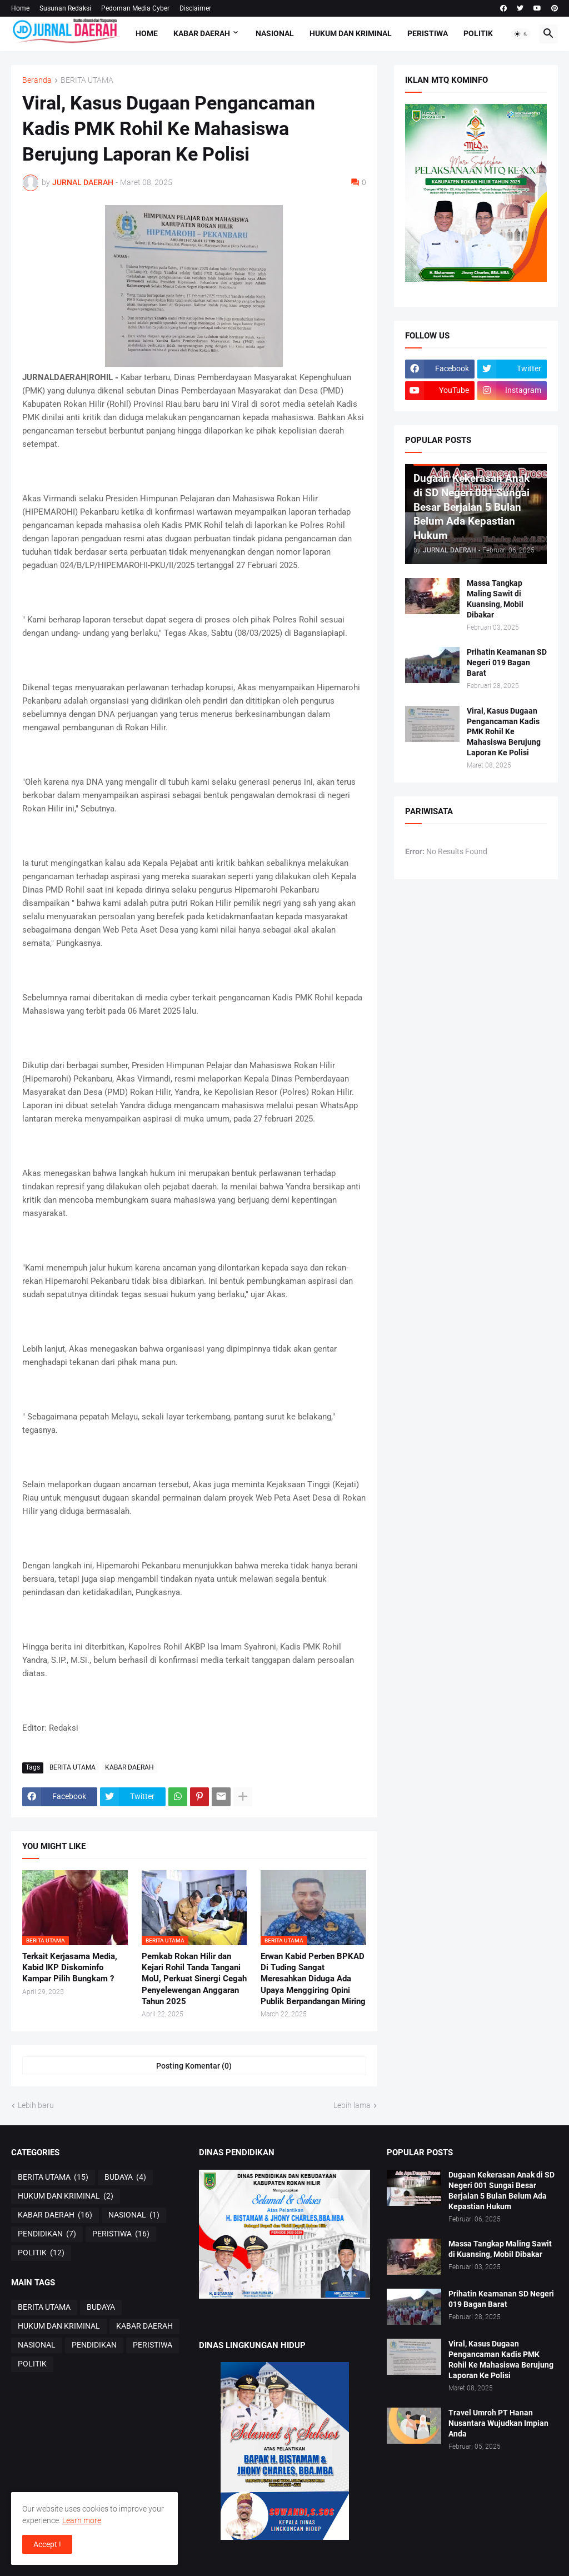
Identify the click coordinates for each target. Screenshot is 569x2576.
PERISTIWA (427, 33)
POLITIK (478, 33)
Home (20, 8)
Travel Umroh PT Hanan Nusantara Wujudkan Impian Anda (498, 2423)
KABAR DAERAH (201, 33)
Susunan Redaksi (65, 8)
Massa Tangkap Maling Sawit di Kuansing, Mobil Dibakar (495, 599)
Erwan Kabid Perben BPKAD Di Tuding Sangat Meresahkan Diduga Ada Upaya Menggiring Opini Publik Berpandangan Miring (313, 1978)
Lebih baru (36, 2105)
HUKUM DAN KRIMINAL (351, 33)
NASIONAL (275, 33)
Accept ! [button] (47, 2544)
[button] (521, 33)
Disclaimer (195, 8)
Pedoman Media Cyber (135, 8)
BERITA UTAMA (87, 80)
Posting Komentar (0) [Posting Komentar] (194, 2065)
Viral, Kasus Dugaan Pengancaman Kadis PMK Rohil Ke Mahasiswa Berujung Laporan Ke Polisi (504, 732)
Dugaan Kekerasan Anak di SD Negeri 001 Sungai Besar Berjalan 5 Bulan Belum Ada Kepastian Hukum (501, 2190)
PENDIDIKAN (47, 2234)
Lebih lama (352, 2105)
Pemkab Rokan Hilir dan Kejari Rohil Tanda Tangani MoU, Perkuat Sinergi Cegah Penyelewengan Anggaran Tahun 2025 (194, 1978)
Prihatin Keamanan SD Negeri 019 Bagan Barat (507, 662)
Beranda (37, 80)
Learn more (81, 2520)
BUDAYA (125, 2177)
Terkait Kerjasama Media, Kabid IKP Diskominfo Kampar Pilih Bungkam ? (69, 1967)
